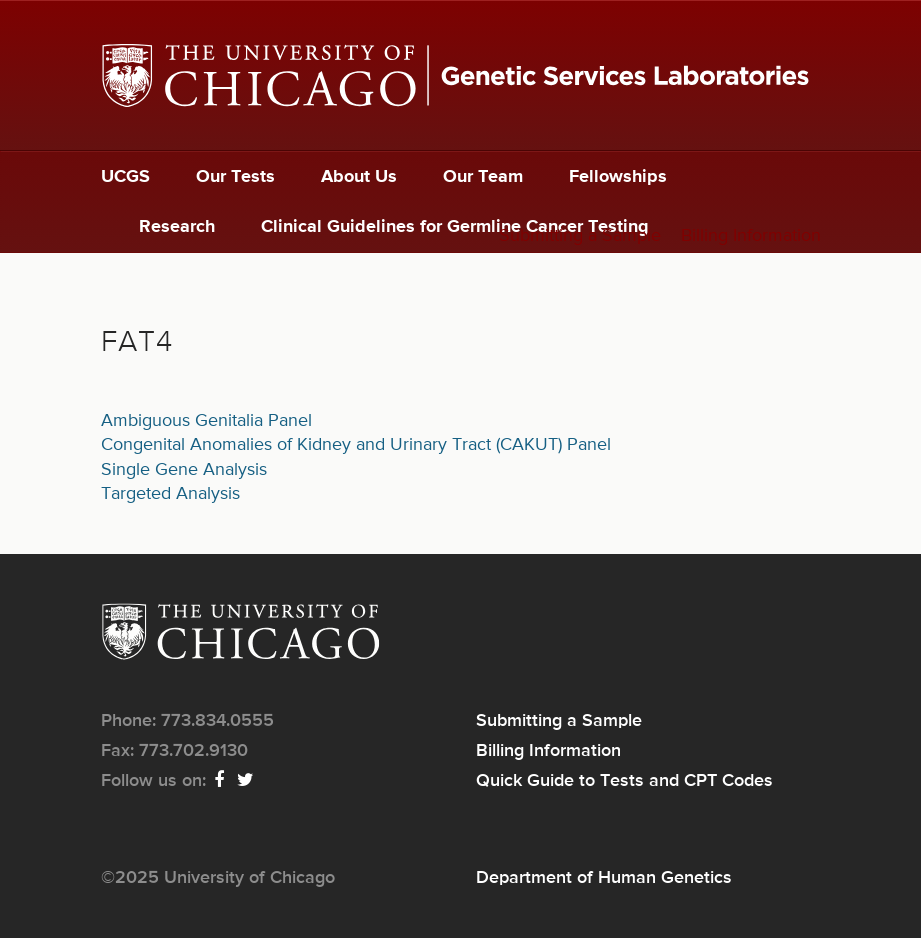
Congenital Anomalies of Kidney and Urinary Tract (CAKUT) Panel (356, 445)
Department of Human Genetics (604, 878)
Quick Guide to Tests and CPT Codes (624, 781)
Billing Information (751, 236)
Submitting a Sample (580, 236)
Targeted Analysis (170, 494)
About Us (359, 177)
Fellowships (618, 177)
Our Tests (235, 177)
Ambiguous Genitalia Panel (206, 421)
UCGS (125, 177)
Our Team (483, 177)
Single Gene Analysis (184, 470)
